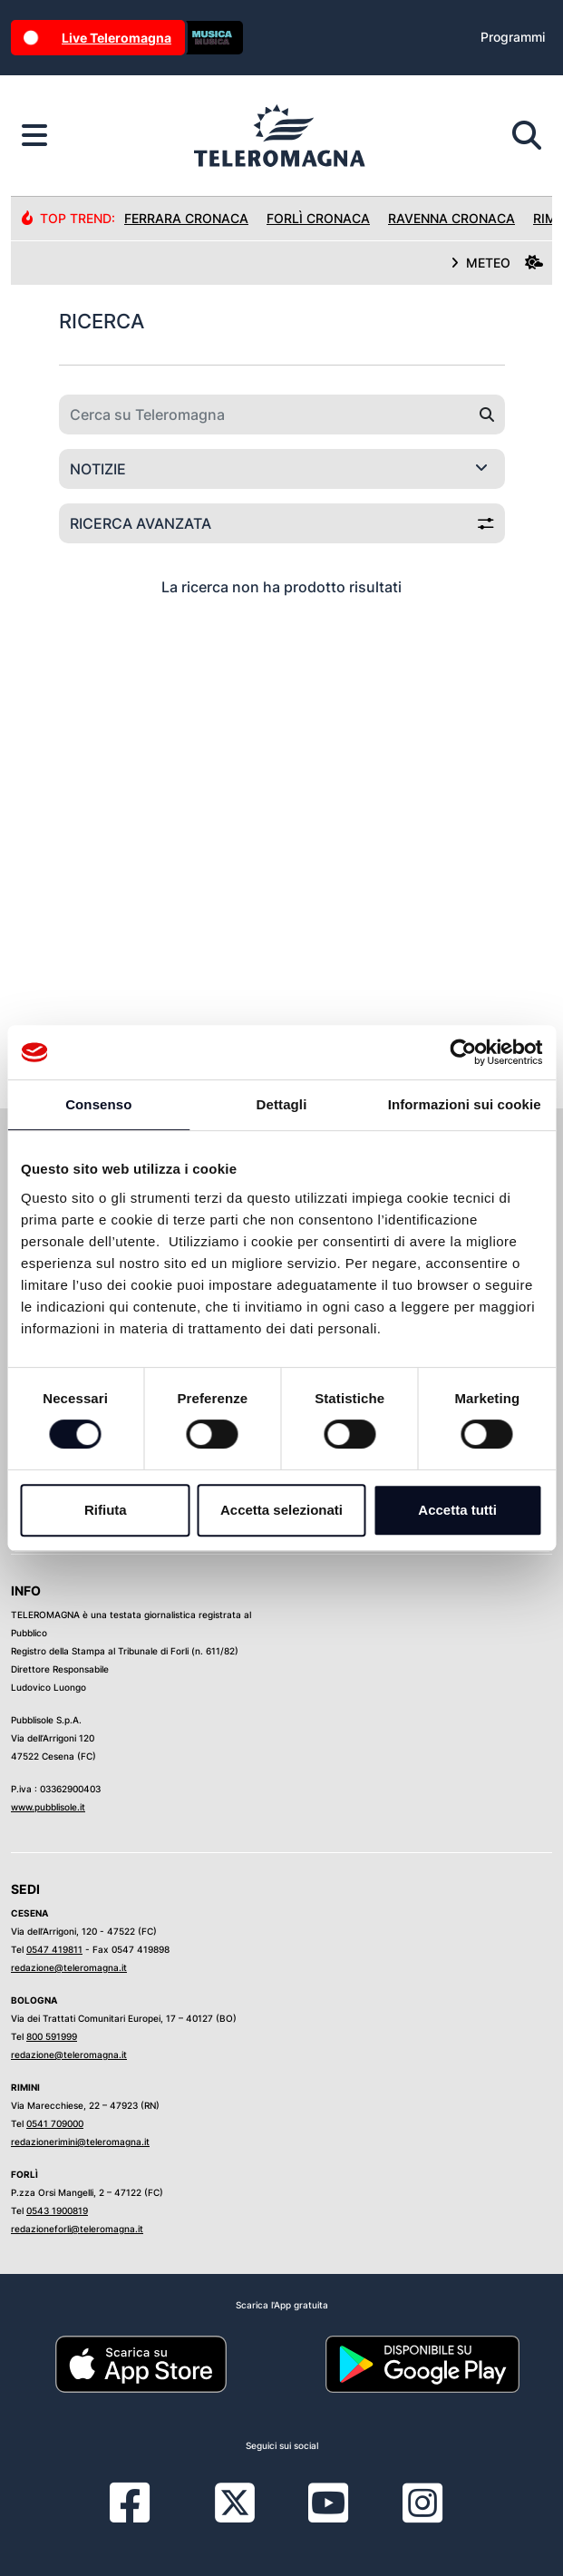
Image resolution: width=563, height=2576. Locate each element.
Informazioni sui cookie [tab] (464, 1104)
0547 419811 (54, 1949)
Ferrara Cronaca (186, 218)
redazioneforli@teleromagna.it (77, 2228)
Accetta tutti (457, 1509)
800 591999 (51, 2036)
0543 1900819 (57, 2210)
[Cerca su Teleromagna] (264, 414)
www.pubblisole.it (48, 1806)
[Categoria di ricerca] (282, 469)
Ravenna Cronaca (451, 218)
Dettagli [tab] (282, 1104)
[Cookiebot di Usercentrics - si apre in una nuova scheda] (462, 1052)
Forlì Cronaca (318, 218)
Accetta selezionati (281, 1509)
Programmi (512, 36)
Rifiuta (105, 1509)
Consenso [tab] (98, 1104)
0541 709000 (54, 2123)
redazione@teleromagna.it (69, 1967)
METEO (497, 262)
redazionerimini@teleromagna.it (80, 2141)
